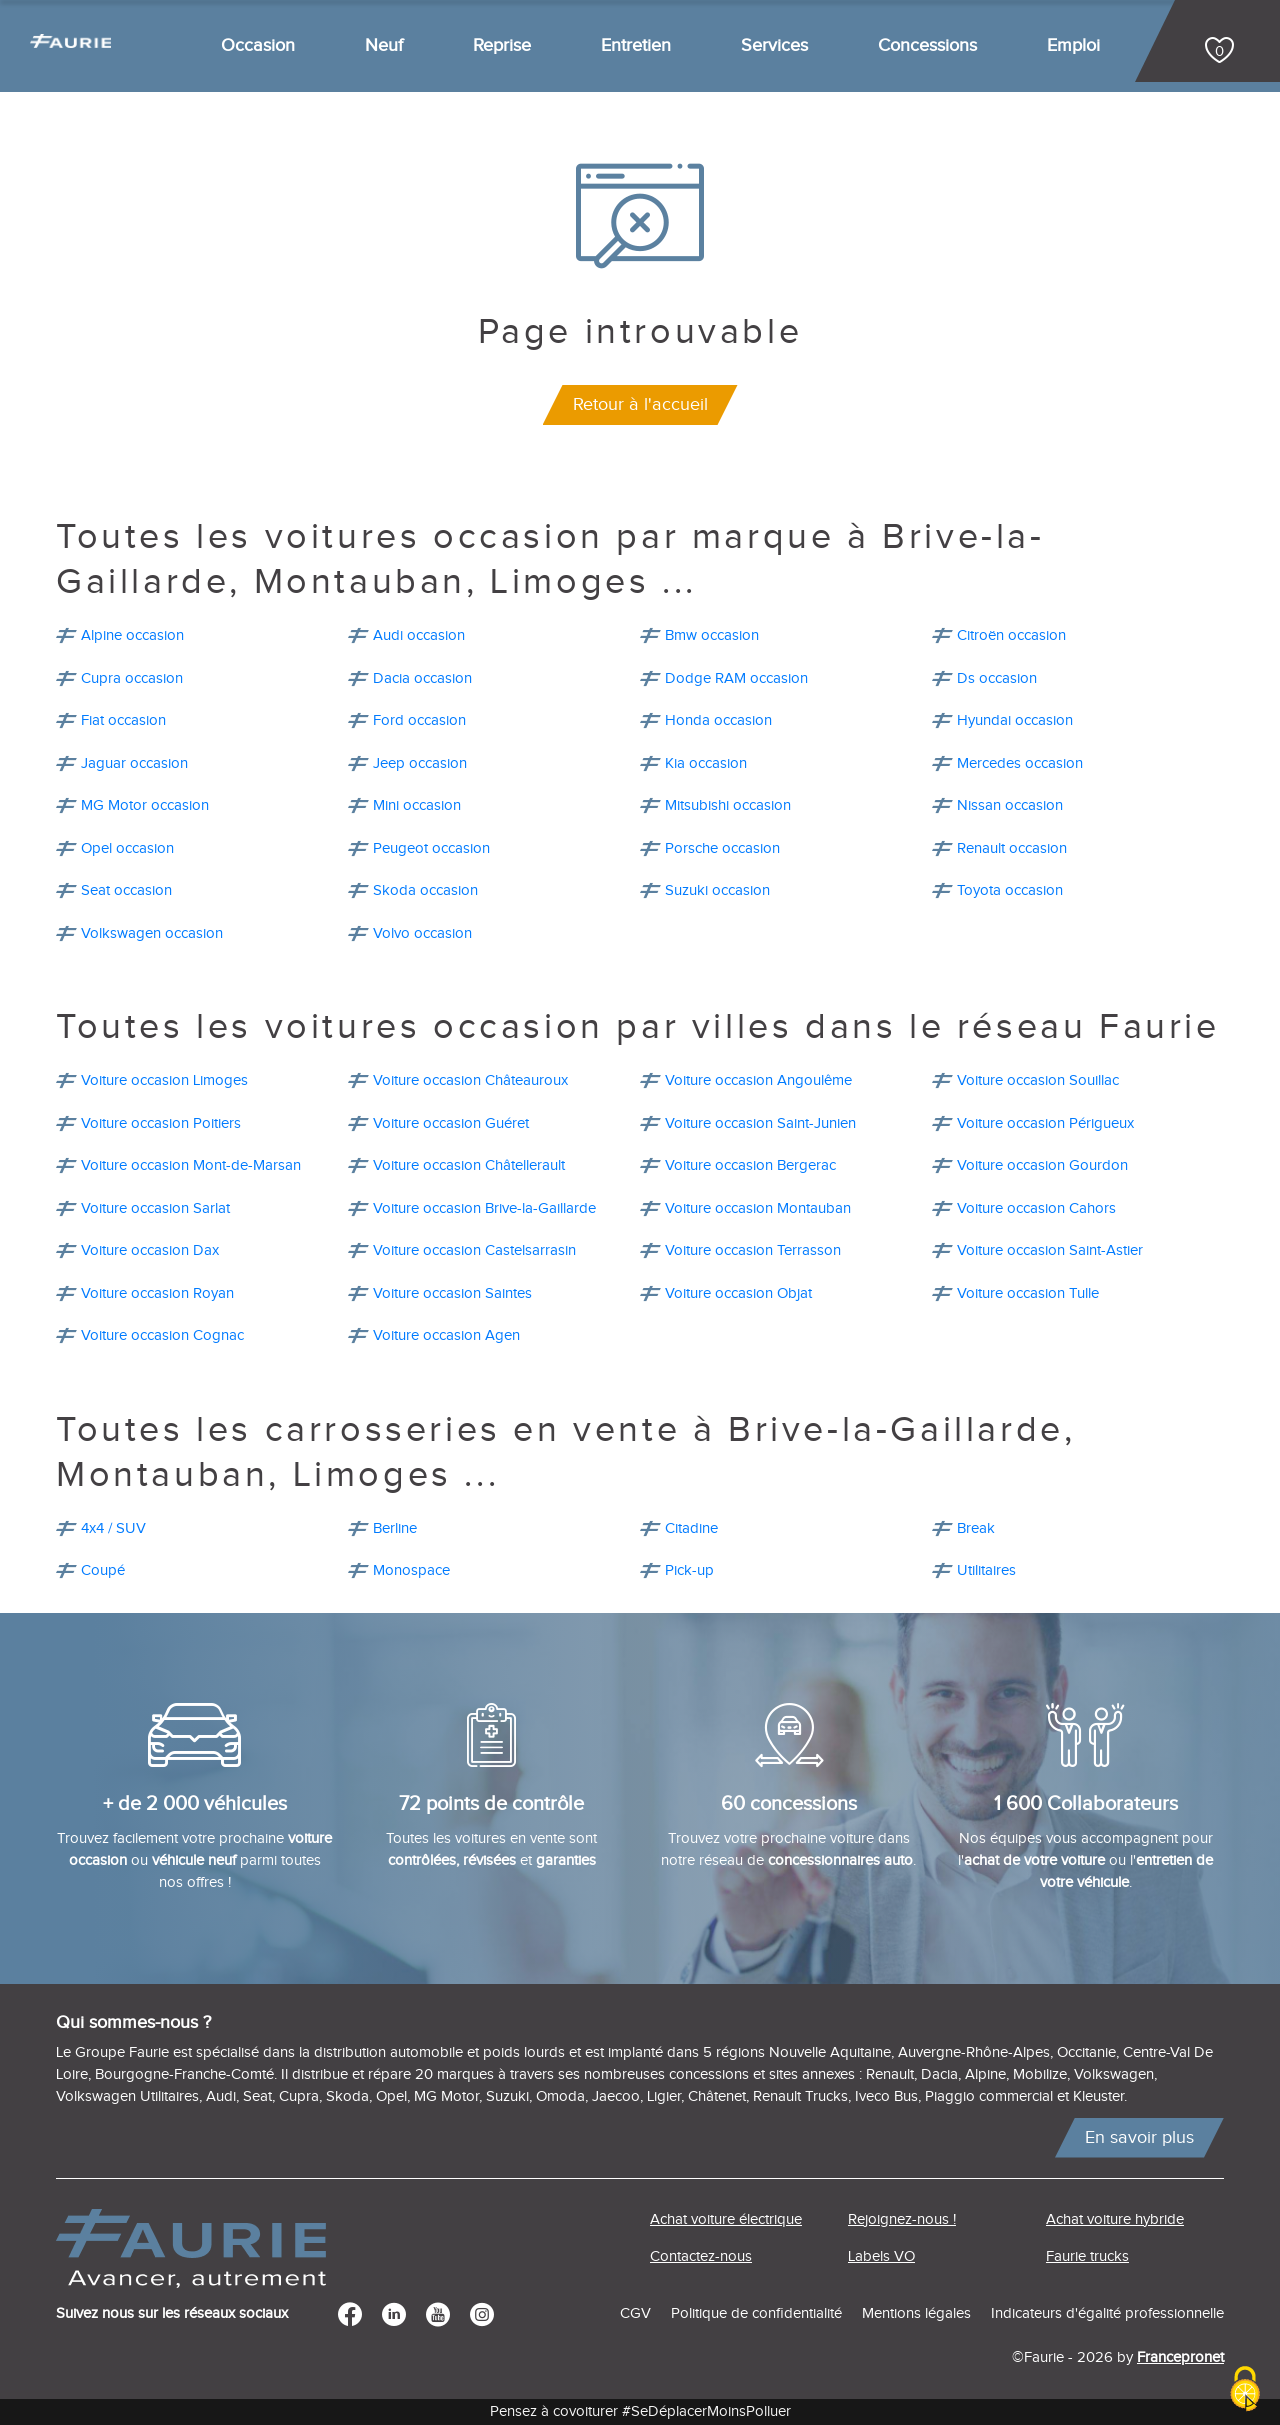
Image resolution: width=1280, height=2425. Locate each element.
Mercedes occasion (1020, 763)
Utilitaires (986, 1570)
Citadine (691, 1528)
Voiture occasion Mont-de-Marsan (191, 1165)
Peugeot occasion (431, 848)
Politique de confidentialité (756, 2313)
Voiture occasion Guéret (451, 1123)
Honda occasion (718, 720)
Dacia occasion (422, 678)
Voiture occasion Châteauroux (470, 1080)
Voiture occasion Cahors (1036, 1208)
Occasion (258, 45)
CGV (635, 2313)
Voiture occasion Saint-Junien (760, 1123)
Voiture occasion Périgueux (1045, 1123)
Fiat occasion (123, 720)
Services (774, 45)
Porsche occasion (722, 848)
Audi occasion (419, 635)
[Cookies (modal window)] (1245, 2390)
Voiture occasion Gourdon (1042, 1165)
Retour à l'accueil (640, 404)
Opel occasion (127, 848)
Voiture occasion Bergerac (750, 1165)
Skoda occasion (425, 890)
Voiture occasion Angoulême (758, 1080)
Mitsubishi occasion (728, 805)
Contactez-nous (701, 2256)
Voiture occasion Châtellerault (469, 1165)
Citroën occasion (1011, 635)
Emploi (1073, 45)
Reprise (502, 45)
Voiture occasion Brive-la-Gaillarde (484, 1208)
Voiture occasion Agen (446, 1335)
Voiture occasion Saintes (452, 1293)
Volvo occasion (422, 933)
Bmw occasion (712, 635)
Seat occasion (126, 890)
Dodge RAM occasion (736, 678)
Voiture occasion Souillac (1038, 1080)
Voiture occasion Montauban (758, 1208)
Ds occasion (997, 678)
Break (976, 1528)
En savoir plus (1139, 2137)
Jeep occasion (420, 763)
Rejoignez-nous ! (902, 2219)
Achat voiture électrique (726, 2219)
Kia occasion (706, 763)
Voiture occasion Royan (157, 1293)
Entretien (636, 45)
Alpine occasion (132, 635)
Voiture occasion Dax (150, 1250)
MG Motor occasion (145, 805)
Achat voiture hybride (1115, 2219)
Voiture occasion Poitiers (161, 1123)
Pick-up (689, 1570)
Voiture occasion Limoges (164, 1080)
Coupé (103, 1570)
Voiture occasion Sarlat (155, 1208)
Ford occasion (419, 720)
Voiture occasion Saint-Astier (1050, 1250)
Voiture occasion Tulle (1028, 1293)
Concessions (927, 45)
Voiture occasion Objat (738, 1293)
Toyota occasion (1010, 890)
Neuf (384, 45)
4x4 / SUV (113, 1528)
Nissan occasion (1010, 805)
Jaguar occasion (134, 763)
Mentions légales (916, 2313)
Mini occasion (417, 805)
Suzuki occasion (717, 890)
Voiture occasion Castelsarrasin (474, 1250)
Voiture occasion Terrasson (753, 1250)
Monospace (411, 1570)
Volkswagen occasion (152, 933)
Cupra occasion (132, 678)
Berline (395, 1528)
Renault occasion (1012, 848)
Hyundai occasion (1015, 720)
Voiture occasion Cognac (162, 1335)
